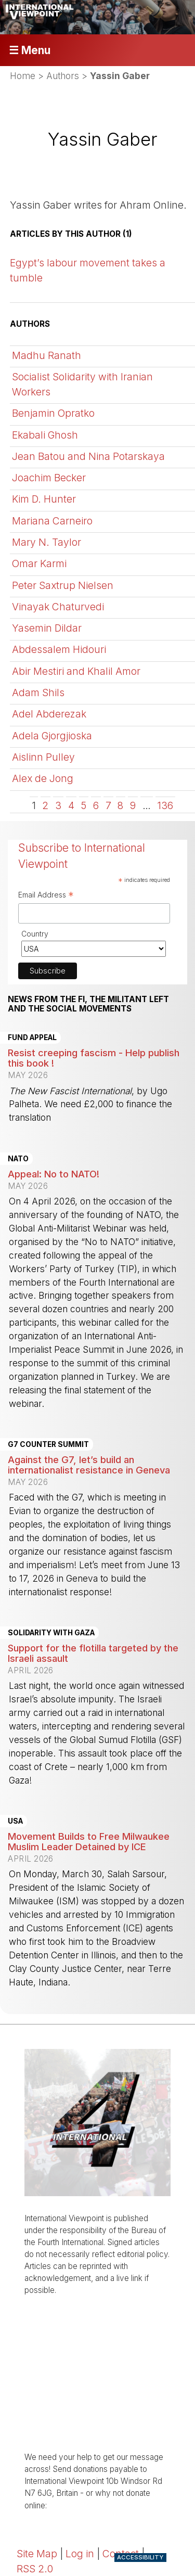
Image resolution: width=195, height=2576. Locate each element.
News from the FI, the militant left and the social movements (88, 1004)
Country (34, 933)
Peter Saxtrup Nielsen (62, 585)
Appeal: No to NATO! (53, 1174)
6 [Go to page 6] (96, 805)
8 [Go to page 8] (120, 805)
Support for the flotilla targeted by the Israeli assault (93, 1653)
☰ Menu (29, 50)
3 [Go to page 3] (58, 805)
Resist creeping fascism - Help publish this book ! (93, 1058)
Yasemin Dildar (47, 628)
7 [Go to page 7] (108, 805)
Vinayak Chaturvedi (58, 606)
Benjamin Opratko (53, 413)
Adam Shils (38, 692)
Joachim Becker (49, 477)
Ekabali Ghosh (45, 435)
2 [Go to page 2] (45, 805)
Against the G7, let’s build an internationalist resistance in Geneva (89, 1465)
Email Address (46, 896)
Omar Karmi (39, 563)
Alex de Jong (42, 778)
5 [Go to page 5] (83, 805)
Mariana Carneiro (52, 521)
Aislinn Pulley (43, 757)
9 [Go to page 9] (133, 805)
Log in (80, 2553)
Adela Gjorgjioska (52, 735)
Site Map (37, 2553)
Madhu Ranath (46, 355)
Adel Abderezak (49, 714)
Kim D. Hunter (44, 499)
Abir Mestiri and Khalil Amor (76, 671)
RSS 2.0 (35, 2568)
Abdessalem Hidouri (59, 649)
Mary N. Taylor (46, 542)
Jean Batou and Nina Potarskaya (88, 456)
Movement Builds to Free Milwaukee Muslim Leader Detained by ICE (89, 1841)
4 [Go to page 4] (71, 805)
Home (22, 75)
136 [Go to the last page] (165, 805)
